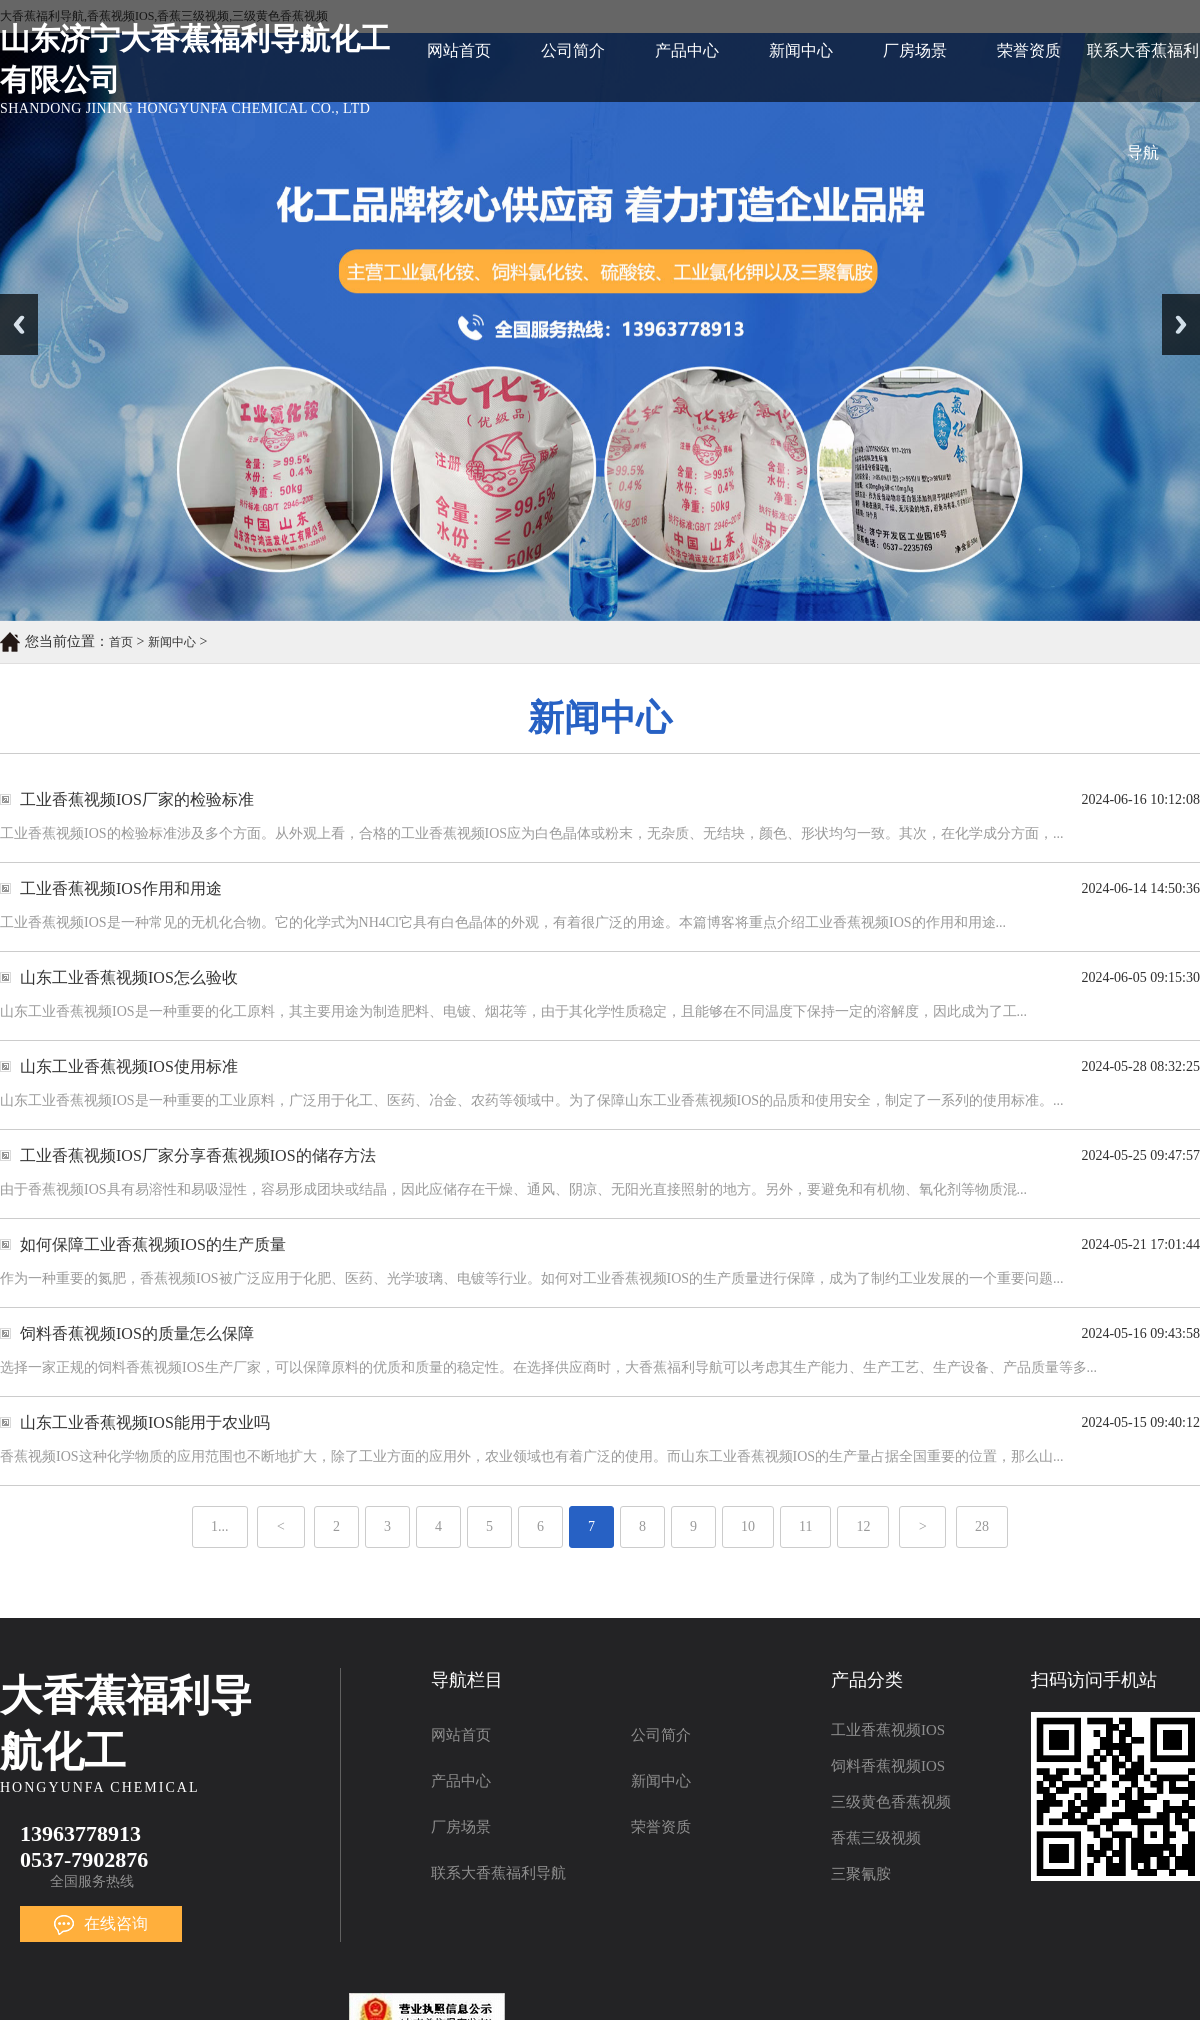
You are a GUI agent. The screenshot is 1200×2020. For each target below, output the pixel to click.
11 (805, 1526)
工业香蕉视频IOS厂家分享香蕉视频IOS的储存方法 (198, 1155)
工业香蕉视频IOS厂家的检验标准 (137, 799)
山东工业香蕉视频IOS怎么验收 (129, 977)
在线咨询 (101, 1923)
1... (220, 1526)
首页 (121, 642)
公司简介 (573, 50)
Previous (19, 324)
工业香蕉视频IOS (888, 1730)
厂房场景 (915, 50)
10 (748, 1526)
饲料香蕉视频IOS (888, 1766)
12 (863, 1526)
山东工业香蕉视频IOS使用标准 (129, 1066)
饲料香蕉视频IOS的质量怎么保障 (137, 1333)
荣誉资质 (1029, 50)
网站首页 (459, 50)
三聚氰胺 (861, 1874)
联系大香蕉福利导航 (1143, 72)
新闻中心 (801, 50)
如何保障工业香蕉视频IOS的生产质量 (153, 1244)
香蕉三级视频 (876, 1838)
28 (982, 1526)
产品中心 (687, 50)
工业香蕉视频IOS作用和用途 (121, 888)
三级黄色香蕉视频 (891, 1802)
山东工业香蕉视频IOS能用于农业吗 (145, 1422)
